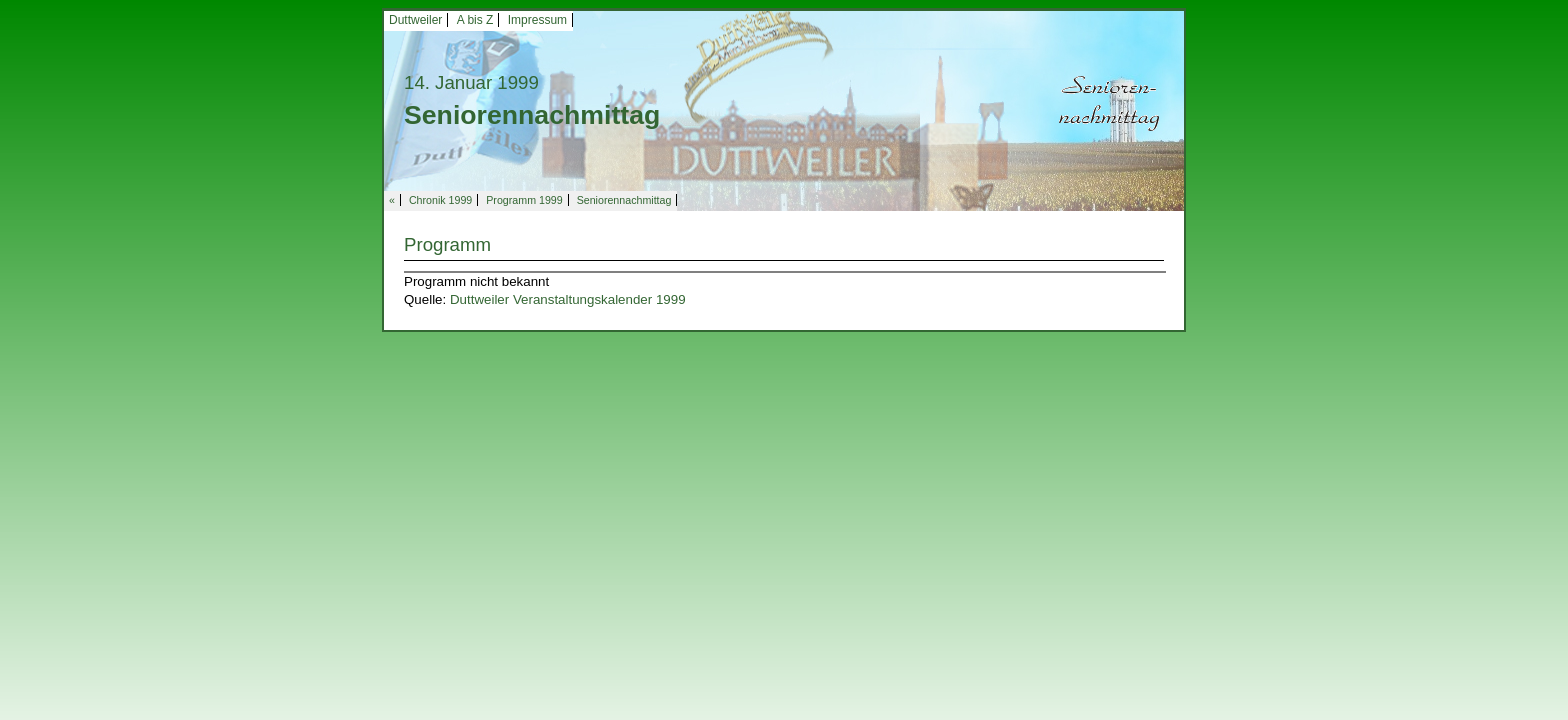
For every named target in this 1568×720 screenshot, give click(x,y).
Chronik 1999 (440, 200)
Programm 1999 (524, 200)
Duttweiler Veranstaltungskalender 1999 (568, 299)
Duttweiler (415, 20)
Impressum (537, 20)
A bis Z (475, 20)
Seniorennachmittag (624, 200)
